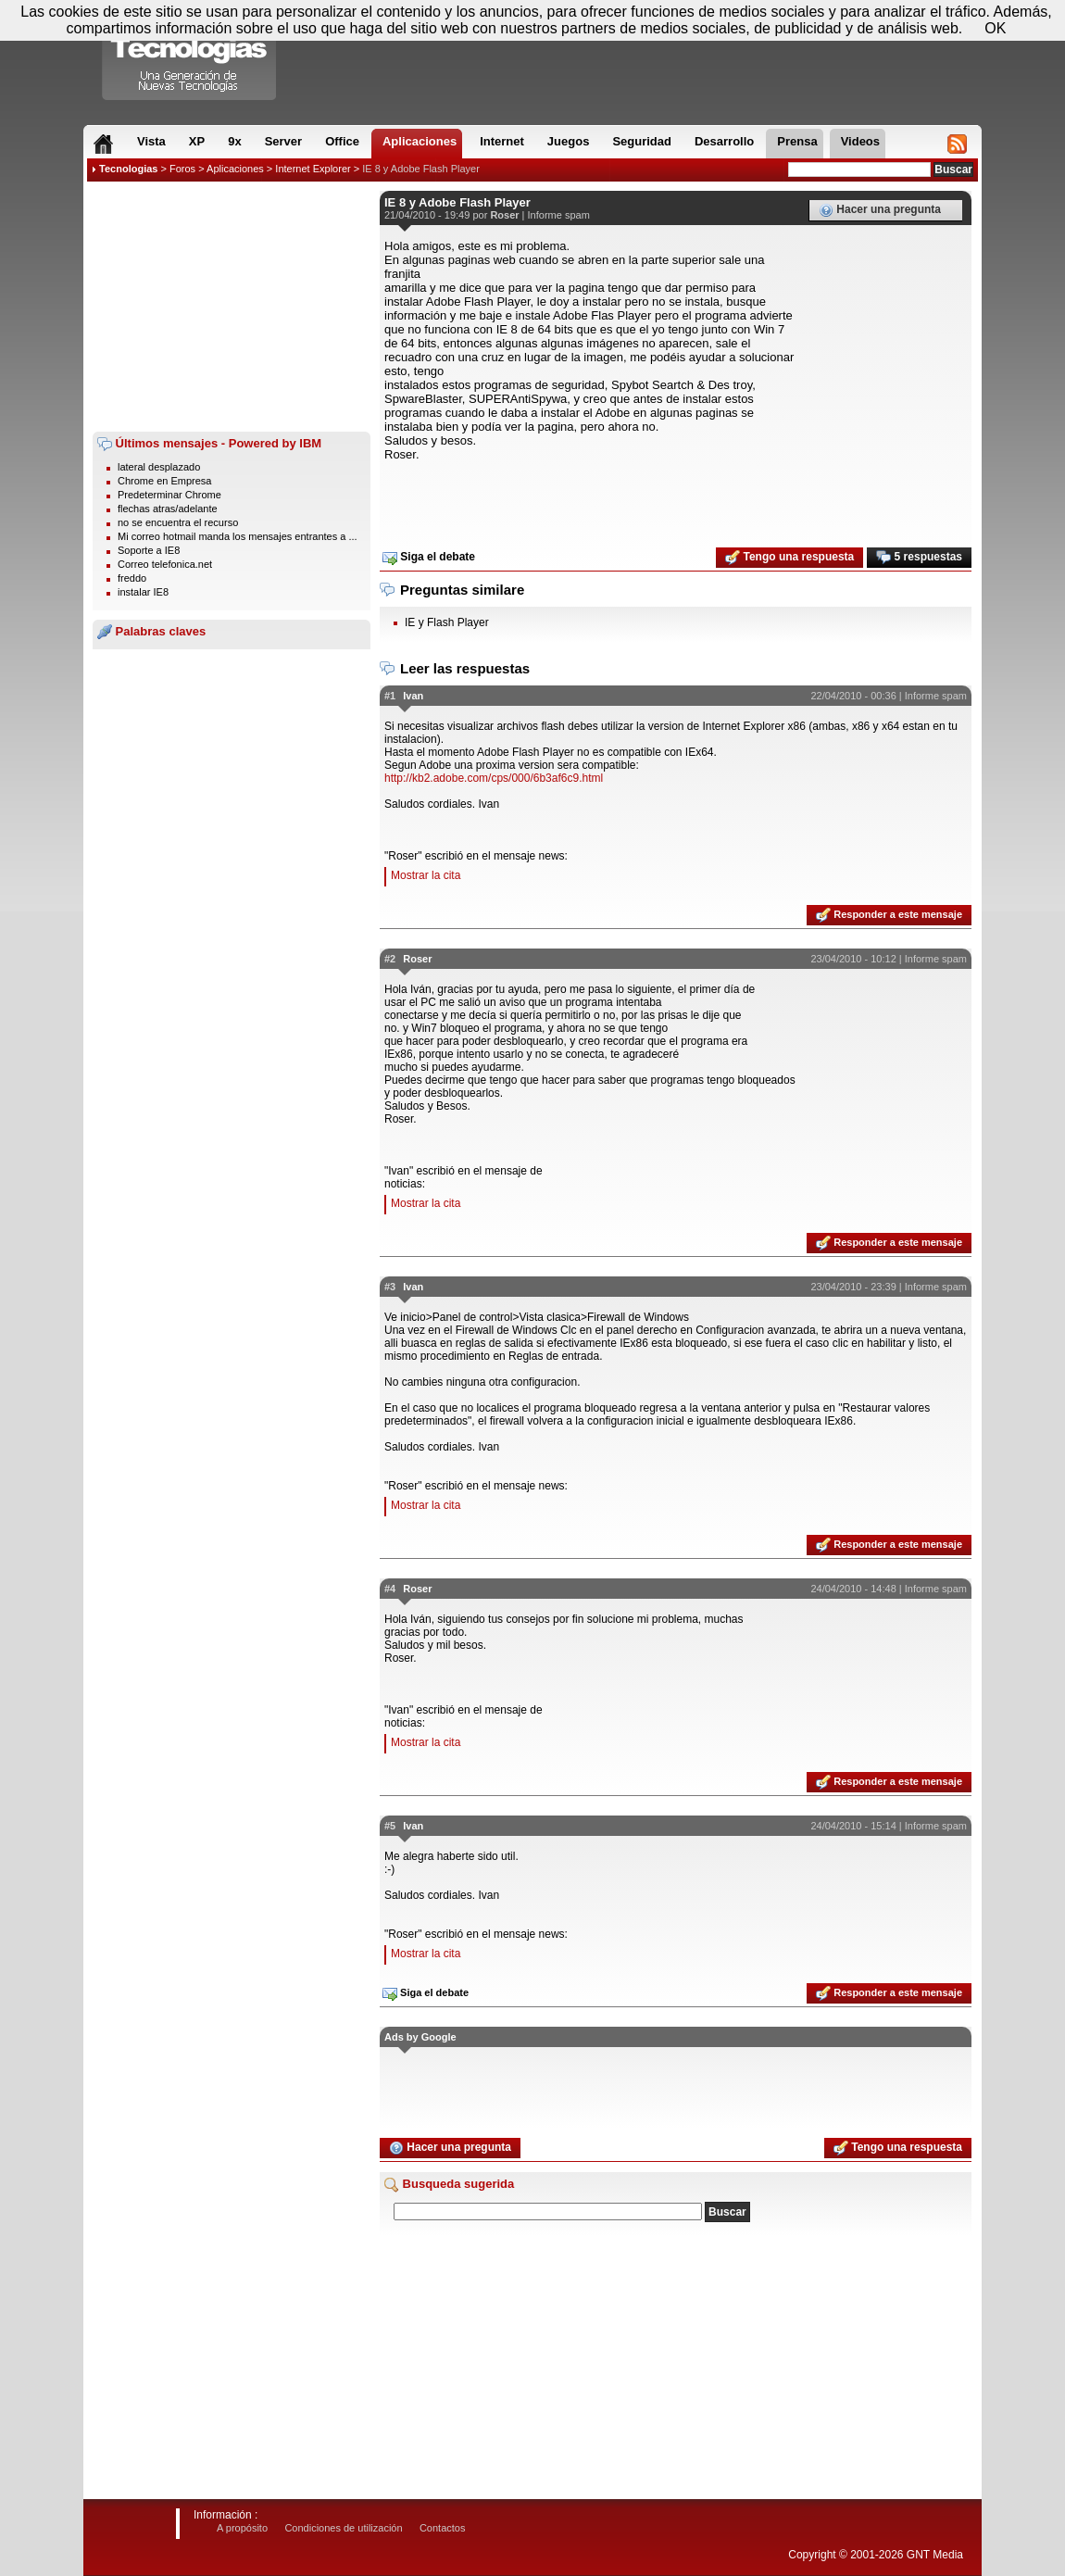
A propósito (242, 2527)
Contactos (443, 2527)
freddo (132, 578)
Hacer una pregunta (880, 210)
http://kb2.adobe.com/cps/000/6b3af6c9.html (493, 778)
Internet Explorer (312, 168)
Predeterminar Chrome (169, 494)
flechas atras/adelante (168, 508)
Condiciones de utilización (343, 2527)
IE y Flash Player (447, 622)
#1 (389, 695)
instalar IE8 (143, 591)
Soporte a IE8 (149, 550)
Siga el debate (428, 557)
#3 (389, 1286)
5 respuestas (919, 557)
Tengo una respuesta (789, 557)
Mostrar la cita (425, 875)
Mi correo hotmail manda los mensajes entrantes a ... (237, 536)
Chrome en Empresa (165, 480)
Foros (182, 168)
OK (995, 28)
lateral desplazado (159, 466)
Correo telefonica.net (165, 564)
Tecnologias (128, 168)
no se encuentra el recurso (178, 522)
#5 (389, 1825)
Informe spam (559, 214)
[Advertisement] (231, 306)
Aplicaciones (235, 168)
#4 (389, 1588)
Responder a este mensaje (889, 915)
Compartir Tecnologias (190, 54)
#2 (389, 958)
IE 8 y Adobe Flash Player (421, 168)
